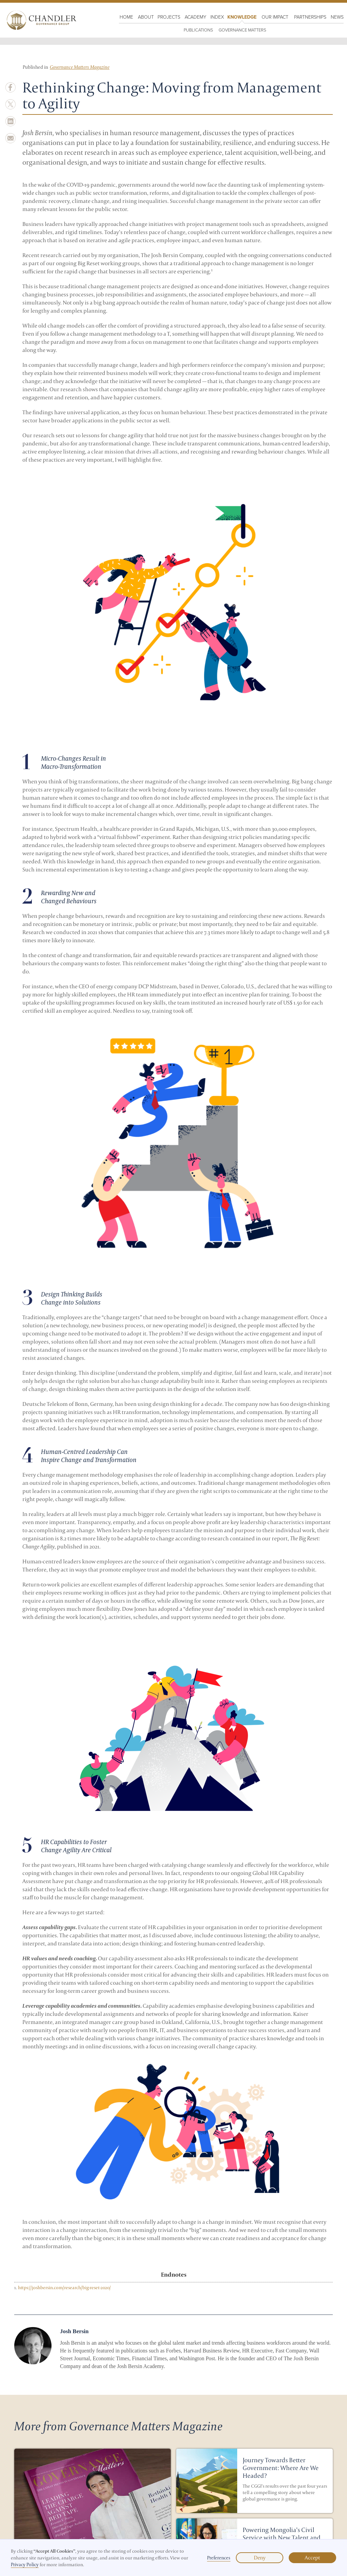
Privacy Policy (25, 2564)
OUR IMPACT (275, 17)
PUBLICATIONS (198, 30)
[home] (39, 20)
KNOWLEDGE (242, 17)
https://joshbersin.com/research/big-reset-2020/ (64, 2287)
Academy (195, 17)
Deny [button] (259, 2557)
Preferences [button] (218, 2558)
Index (217, 17)
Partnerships (310, 17)
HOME (126, 17)
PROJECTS (169, 17)
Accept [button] (312, 2557)
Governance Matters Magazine (79, 67)
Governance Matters (242, 30)
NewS (337, 17)
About (146, 17)
